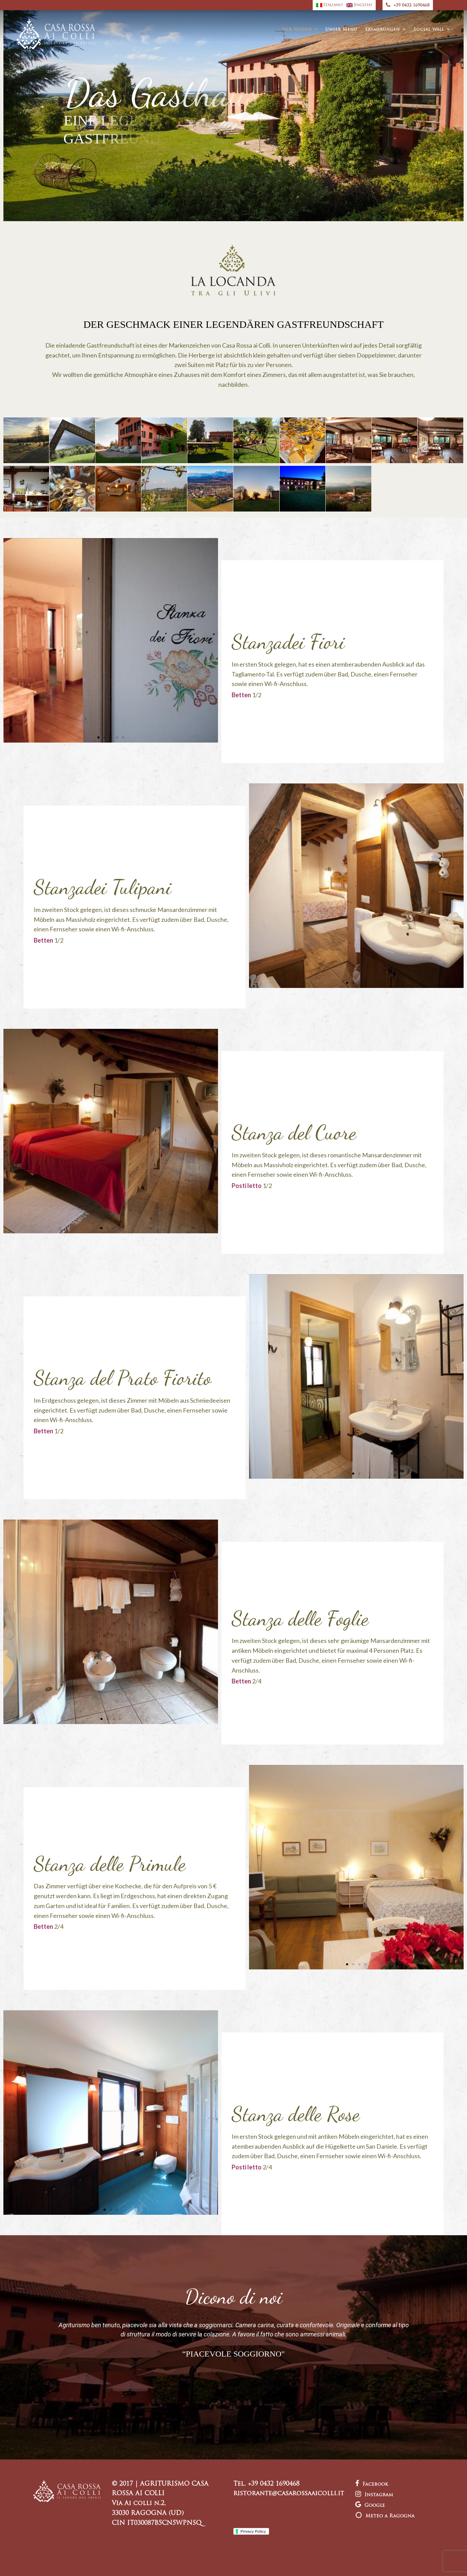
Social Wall (429, 30)
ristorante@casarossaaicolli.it (288, 2493)
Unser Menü (341, 30)
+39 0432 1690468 (408, 5)
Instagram (374, 2495)
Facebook (371, 2484)
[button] (98, 737)
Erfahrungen (382, 30)
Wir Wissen (297, 30)
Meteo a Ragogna (385, 2516)
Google (370, 2505)
